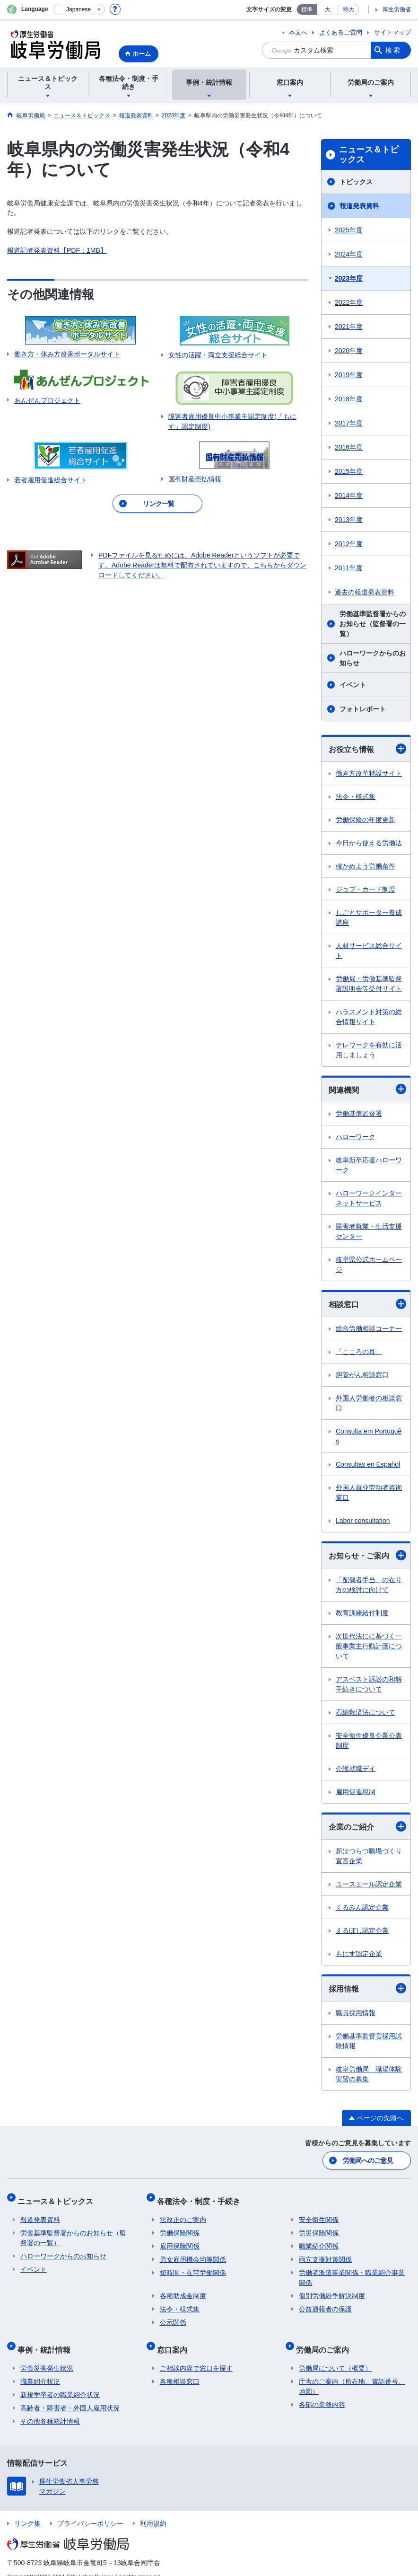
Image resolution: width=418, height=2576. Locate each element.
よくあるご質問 (340, 32)
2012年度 (349, 544)
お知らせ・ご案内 (367, 1555)
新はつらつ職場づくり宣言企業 (369, 1856)
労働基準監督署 (359, 1113)
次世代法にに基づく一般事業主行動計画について (369, 1646)
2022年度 (349, 302)
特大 (348, 9)
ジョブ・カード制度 (365, 889)
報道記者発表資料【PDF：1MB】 (57, 250)
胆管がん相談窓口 (362, 1375)
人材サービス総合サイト (369, 950)
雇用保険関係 (180, 2239)
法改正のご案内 (183, 2212)
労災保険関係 (319, 2226)
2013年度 (349, 519)
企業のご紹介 (367, 1826)
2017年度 (349, 423)
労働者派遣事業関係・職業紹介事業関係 (352, 2270)
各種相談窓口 (180, 2368)
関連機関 (367, 1089)
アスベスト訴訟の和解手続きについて (369, 1684)
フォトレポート (363, 709)
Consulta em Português (368, 1436)
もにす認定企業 (359, 1953)
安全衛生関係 (319, 2212)
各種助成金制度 (183, 2289)
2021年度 (349, 326)
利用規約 (153, 2510)
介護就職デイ (355, 1768)
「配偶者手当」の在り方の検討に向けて (369, 1584)
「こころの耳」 (359, 1351)
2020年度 (349, 350)
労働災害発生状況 (46, 2355)
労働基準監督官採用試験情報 (369, 2041)
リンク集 (27, 2510)
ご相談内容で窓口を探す (196, 2355)
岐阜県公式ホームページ (369, 1264)
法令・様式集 (355, 796)
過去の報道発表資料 (364, 592)
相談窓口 (367, 1304)
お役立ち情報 (367, 749)
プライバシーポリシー (90, 2510)
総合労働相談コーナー (369, 1328)
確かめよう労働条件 (365, 866)
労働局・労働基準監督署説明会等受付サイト (369, 983)
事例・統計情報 (46, 2339)
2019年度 (349, 375)
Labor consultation (363, 1520)
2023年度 (349, 278)
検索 (393, 50)
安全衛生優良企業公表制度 (369, 1740)
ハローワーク (355, 1137)
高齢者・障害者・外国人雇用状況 (70, 2395)
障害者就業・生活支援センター (369, 1231)
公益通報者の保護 (325, 2302)
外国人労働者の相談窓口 (369, 1403)
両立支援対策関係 (325, 2252)
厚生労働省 (397, 9)
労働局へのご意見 (368, 2159)
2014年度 (349, 495)
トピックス (356, 182)
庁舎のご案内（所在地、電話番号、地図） (352, 2373)
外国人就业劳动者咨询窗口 (369, 1492)
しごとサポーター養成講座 (369, 917)
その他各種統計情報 (50, 2408)
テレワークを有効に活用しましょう (369, 1050)
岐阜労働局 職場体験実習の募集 (369, 2074)
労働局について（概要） (335, 2355)
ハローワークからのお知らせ (373, 658)
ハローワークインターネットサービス (369, 1198)
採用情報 (367, 1988)
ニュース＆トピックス (369, 155)
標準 (307, 9)
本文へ (298, 32)
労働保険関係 (180, 2226)
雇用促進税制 (355, 1792)
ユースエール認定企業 (369, 1884)
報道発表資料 (359, 206)
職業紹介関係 (319, 2239)
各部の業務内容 (322, 2391)
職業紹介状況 (40, 2368)
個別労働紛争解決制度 (332, 2289)
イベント (353, 685)
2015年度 (349, 471)
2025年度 (349, 230)
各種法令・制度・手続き (201, 2197)
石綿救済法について (365, 1712)
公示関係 (173, 2315)
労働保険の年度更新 (365, 819)
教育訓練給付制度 (362, 1613)
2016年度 (349, 447)
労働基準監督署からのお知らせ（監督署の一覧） (373, 623)
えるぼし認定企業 (362, 1930)
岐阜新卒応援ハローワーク (369, 1165)
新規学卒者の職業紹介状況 (60, 2381)
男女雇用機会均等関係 (193, 2252)
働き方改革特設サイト (369, 773)
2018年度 (349, 399)
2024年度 (349, 254)
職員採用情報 (355, 2013)
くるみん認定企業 (362, 1907)
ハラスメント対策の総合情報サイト (369, 1017)
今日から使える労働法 (369, 843)
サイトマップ (392, 32)
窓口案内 (175, 2339)
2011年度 (349, 568)
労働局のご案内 (325, 2339)
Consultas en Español (368, 1464)
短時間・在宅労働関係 (193, 2265)
